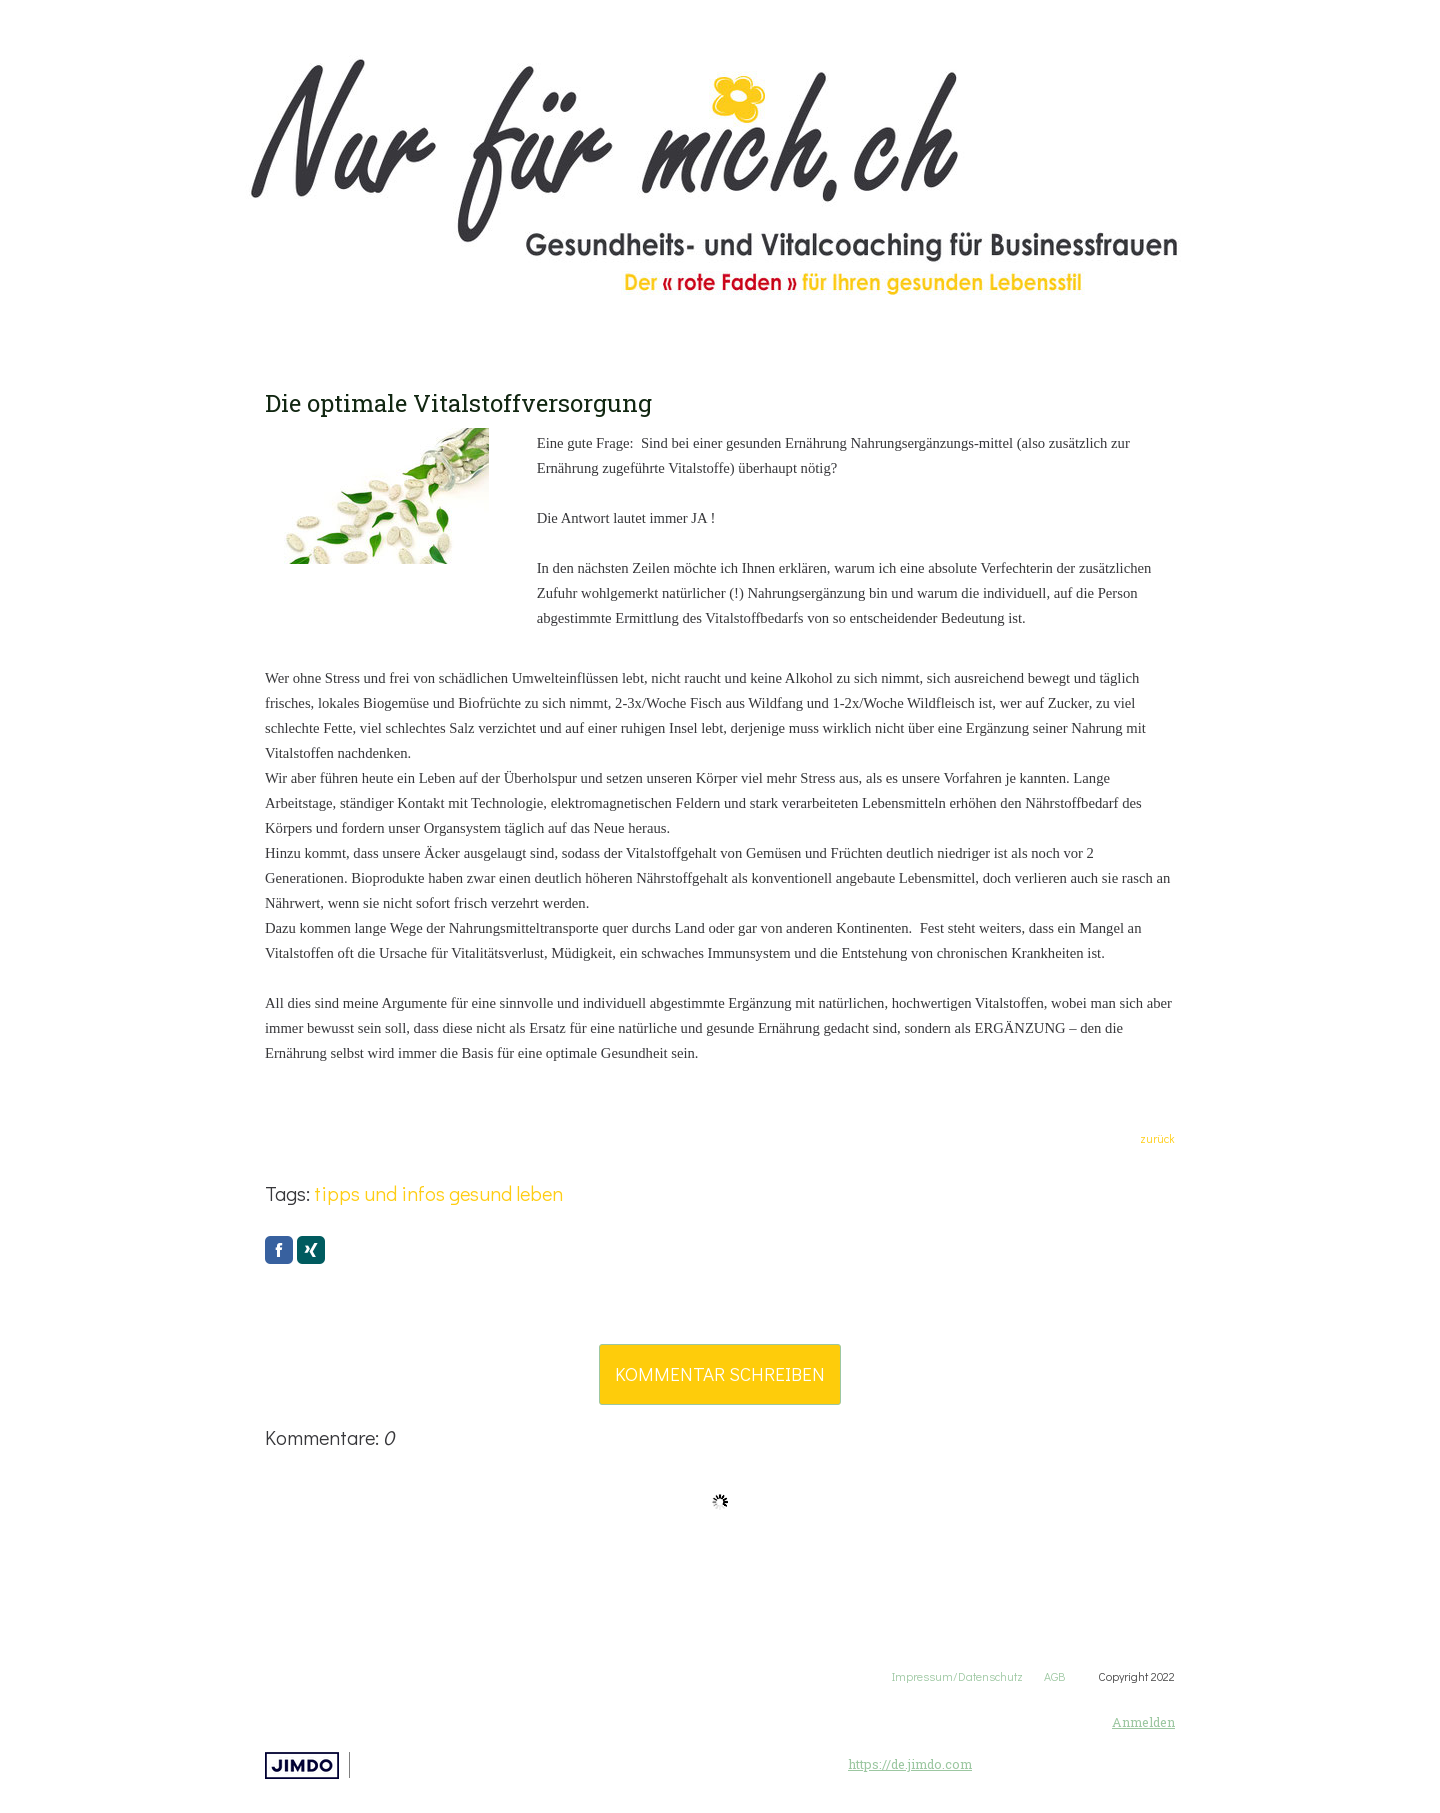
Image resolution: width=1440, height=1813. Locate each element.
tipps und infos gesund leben (438, 1193)
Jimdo (302, 1765)
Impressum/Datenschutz (957, 1676)
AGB (1071, 1676)
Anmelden (1143, 1722)
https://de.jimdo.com (910, 1764)
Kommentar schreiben (720, 1373)
